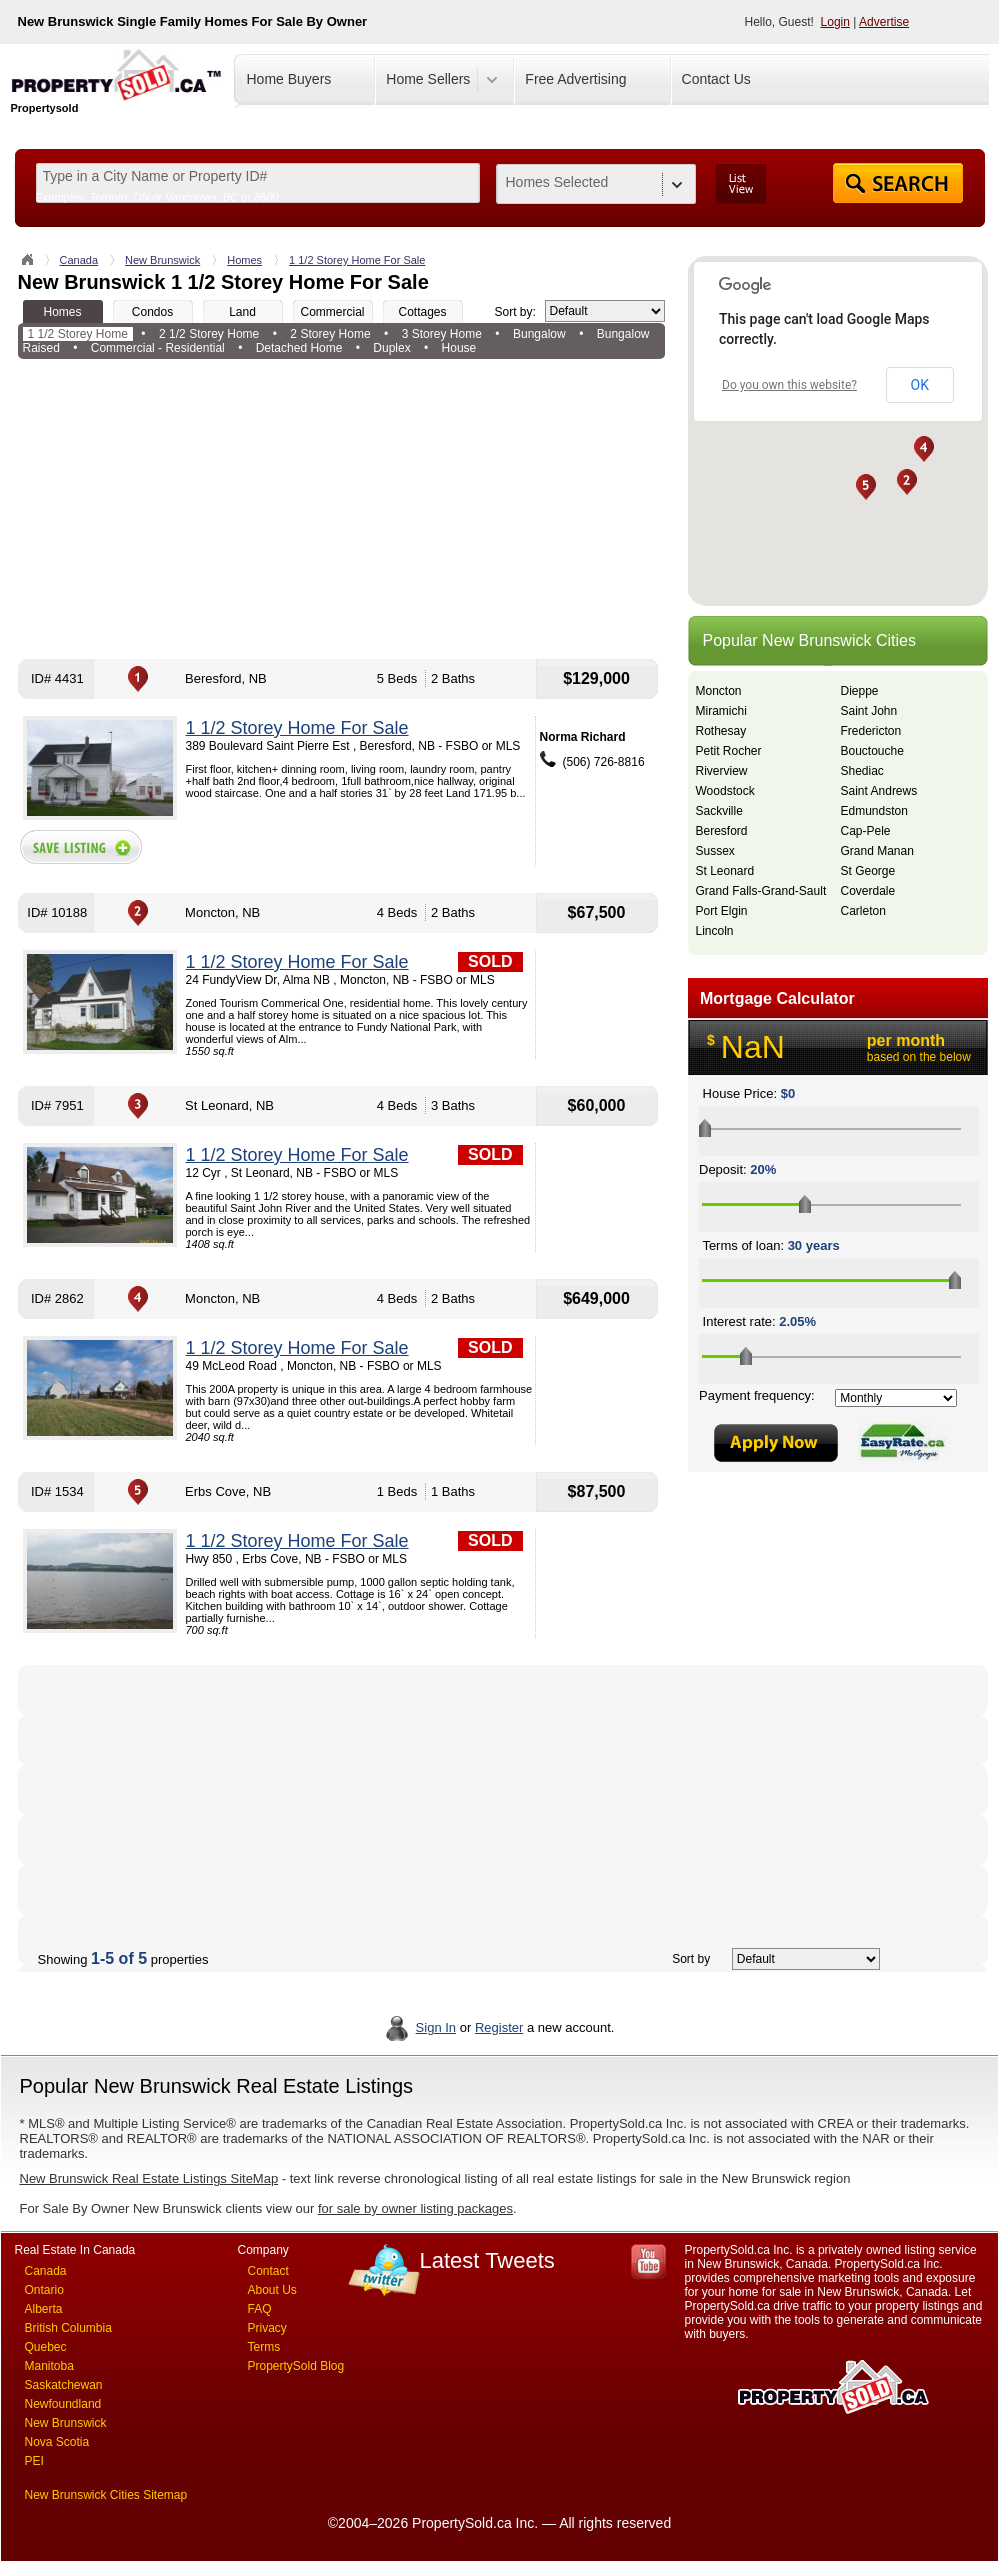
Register (499, 2027)
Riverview (722, 771)
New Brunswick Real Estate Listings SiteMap (149, 2178)
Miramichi (721, 711)
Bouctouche (872, 751)
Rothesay (721, 731)
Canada (79, 260)
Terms (264, 2347)
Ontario (44, 2290)
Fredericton (871, 731)
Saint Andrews (879, 791)
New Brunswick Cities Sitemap (106, 2495)
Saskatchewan (64, 2385)
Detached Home (299, 348)
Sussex (715, 851)
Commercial (332, 312)
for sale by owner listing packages (415, 2208)
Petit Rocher (729, 751)
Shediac (862, 771)
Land (242, 312)
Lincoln (715, 931)
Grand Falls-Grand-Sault (761, 891)
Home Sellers (428, 79)
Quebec (46, 2347)
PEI (34, 2461)
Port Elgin (722, 911)
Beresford (722, 831)
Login (835, 22)
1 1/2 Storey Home (78, 334)
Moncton (719, 691)
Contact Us (716, 79)
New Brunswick (162, 260)
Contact (268, 2271)
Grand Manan (877, 851)
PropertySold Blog (296, 2366)
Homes (244, 260)
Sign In (436, 2027)
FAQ (260, 2309)
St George (868, 871)
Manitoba (49, 2366)
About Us (272, 2290)
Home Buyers (289, 79)
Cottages (422, 312)
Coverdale (868, 891)
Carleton (863, 911)
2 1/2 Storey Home (209, 334)
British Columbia (68, 2328)
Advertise (884, 22)
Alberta (44, 2309)
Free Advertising (575, 79)
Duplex (391, 348)
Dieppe (860, 691)
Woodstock (725, 791)
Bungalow (539, 334)
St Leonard (725, 871)
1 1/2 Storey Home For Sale (357, 260)
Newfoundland (63, 2404)
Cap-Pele (866, 831)
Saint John (869, 711)
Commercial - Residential (158, 348)
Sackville (719, 811)
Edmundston (874, 811)
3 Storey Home (442, 334)
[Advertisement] (341, 509)
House (459, 348)
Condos (152, 312)
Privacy (267, 2328)
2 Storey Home (330, 334)
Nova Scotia (57, 2442)
